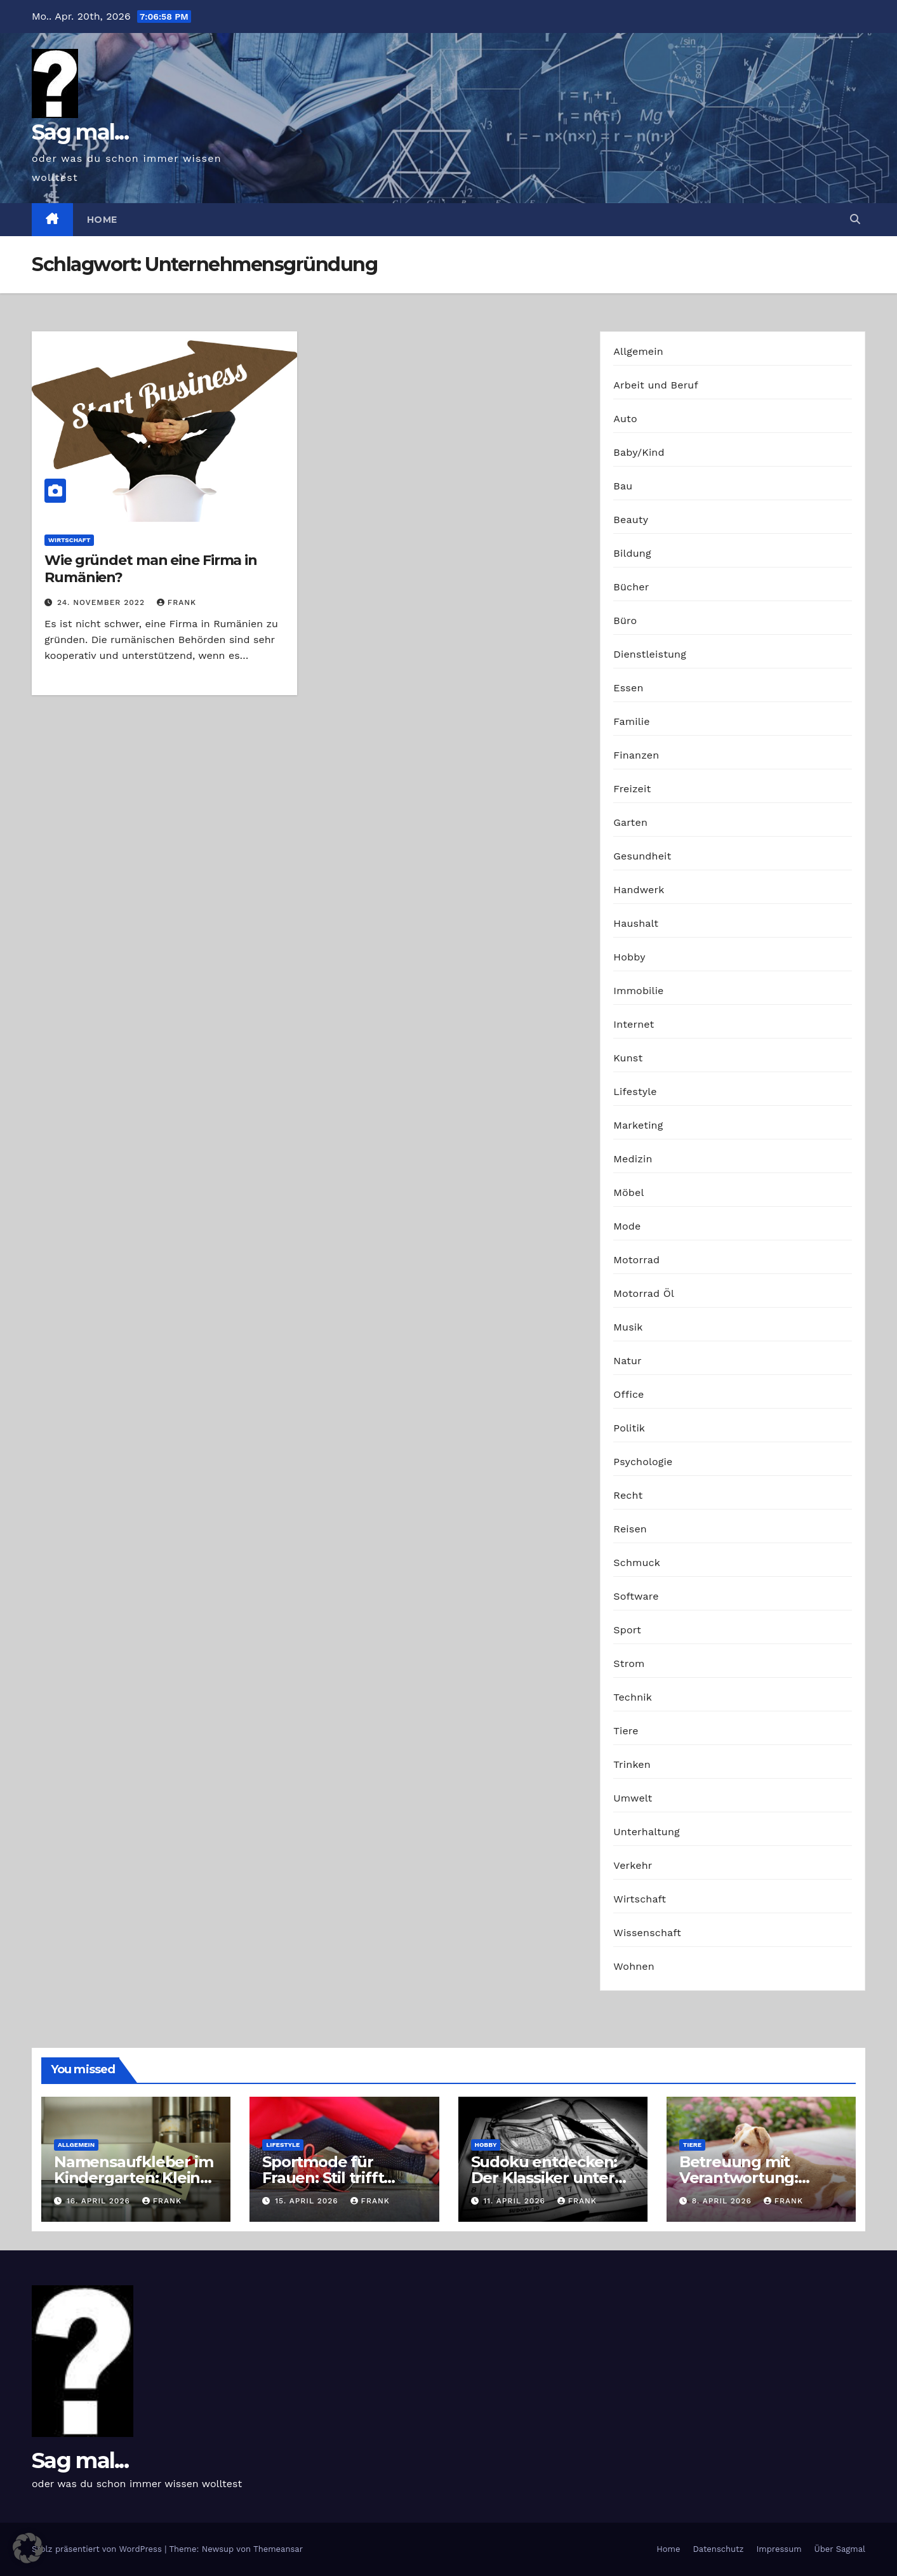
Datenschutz (718, 2549)
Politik (629, 1428)
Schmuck (636, 1563)
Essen (628, 688)
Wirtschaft (69, 539)
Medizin (632, 1159)
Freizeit (632, 789)
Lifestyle (634, 1092)
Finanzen (636, 755)
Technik (632, 1697)
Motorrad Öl (643, 1293)
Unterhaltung (646, 1832)
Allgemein (638, 351)
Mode (627, 1226)
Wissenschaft (647, 1933)
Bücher (631, 587)
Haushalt (635, 923)
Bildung (632, 553)
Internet (633, 1024)
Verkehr (632, 1865)
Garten (630, 822)
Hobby (629, 957)
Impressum (779, 2549)
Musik (627, 1327)
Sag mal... (80, 132)
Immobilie (638, 991)
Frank (176, 602)
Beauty (630, 520)
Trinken (632, 1764)
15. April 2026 (308, 2200)
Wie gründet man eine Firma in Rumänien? (150, 568)
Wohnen (633, 1966)
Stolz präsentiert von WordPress (98, 2549)
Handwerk (638, 890)
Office (628, 1394)
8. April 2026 (723, 2200)
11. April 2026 (515, 2200)
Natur (627, 1361)
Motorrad (636, 1260)
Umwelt (632, 1798)
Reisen (630, 1529)
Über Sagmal (839, 2549)
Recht (627, 1495)
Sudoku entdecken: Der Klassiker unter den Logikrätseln (544, 2178)
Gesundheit (642, 856)
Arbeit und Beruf (655, 385)
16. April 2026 (100, 2200)
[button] (855, 219)
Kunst (627, 1058)
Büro (625, 620)
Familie (631, 721)
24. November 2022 (102, 602)
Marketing (638, 1125)
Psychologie (642, 1462)
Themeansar (278, 2549)
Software (635, 1596)
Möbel (628, 1192)
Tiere (625, 1731)
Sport (627, 1630)
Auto (625, 419)
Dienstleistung (649, 654)
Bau (622, 486)
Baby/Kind (638, 452)
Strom (628, 1663)
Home (102, 219)
